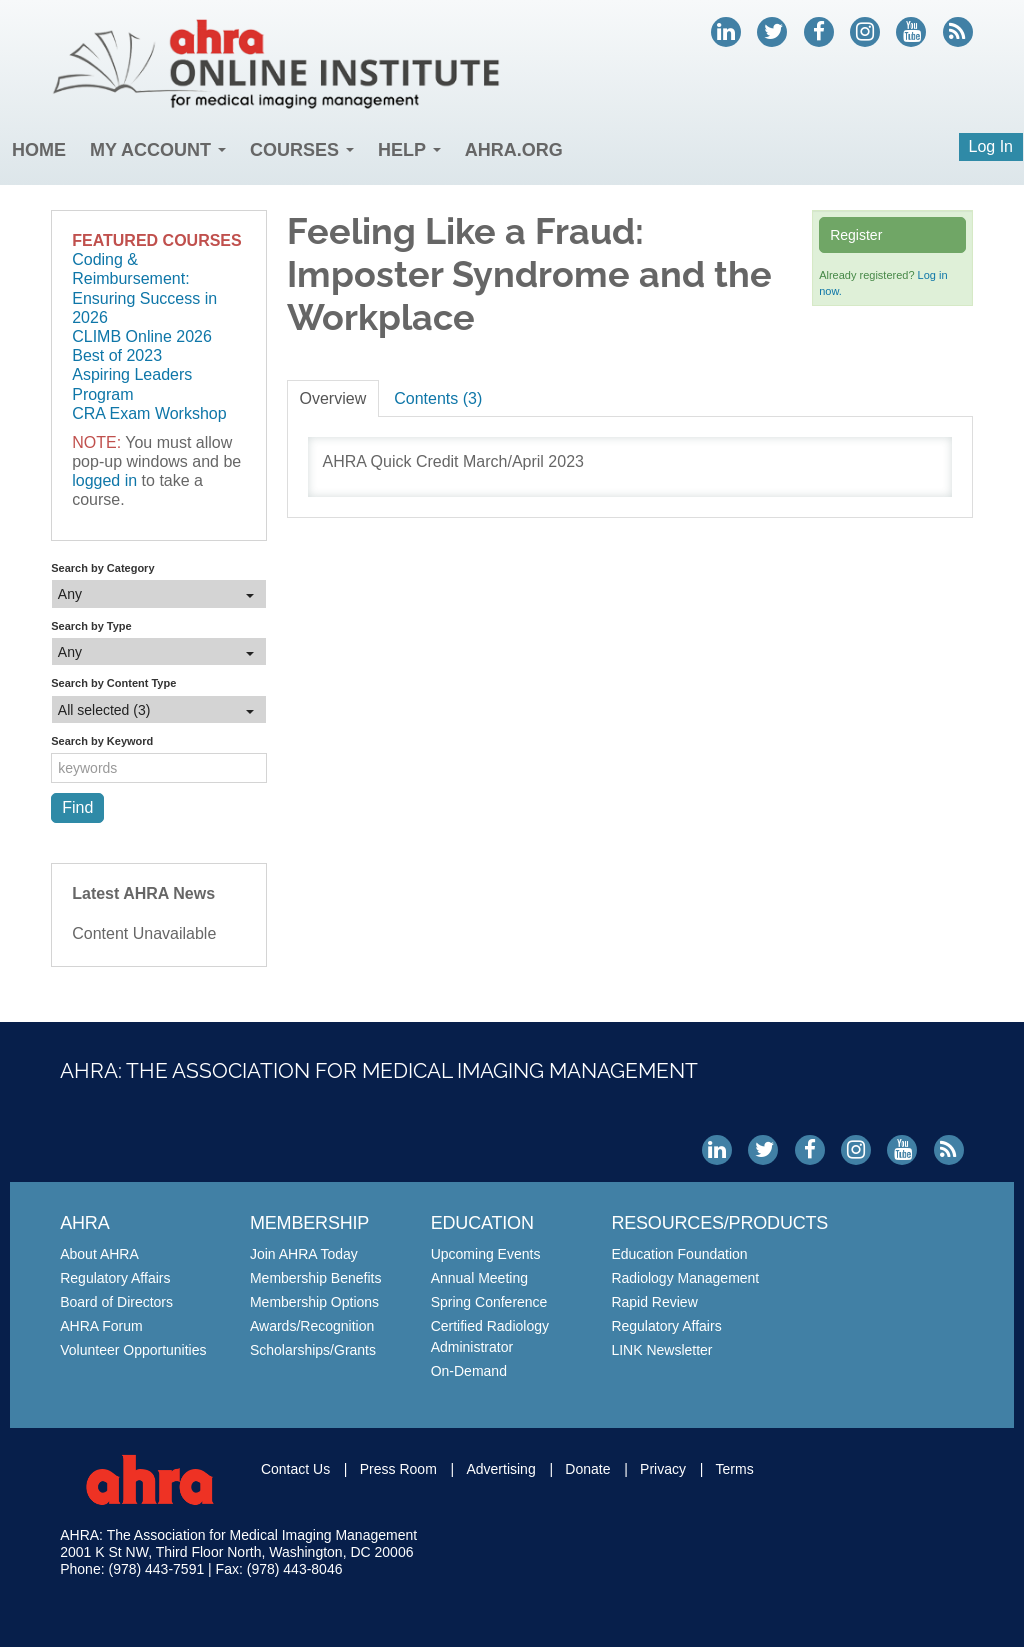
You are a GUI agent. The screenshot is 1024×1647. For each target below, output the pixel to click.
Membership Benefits (316, 1278)
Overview (333, 398)
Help (409, 150)
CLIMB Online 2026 (142, 336)
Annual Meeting (479, 1278)
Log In (991, 146)
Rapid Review (654, 1302)
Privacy (663, 1469)
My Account (158, 150)
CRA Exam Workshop (149, 413)
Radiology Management (685, 1278)
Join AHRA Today (304, 1254)
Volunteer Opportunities (133, 1350)
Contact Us (295, 1469)
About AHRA (99, 1254)
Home (39, 150)
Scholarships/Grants (313, 1350)
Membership (309, 1223)
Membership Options (314, 1302)
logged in (104, 480)
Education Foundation (679, 1254)
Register (856, 235)
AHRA (84, 1223)
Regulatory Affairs (115, 1278)
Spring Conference (489, 1302)
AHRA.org (514, 150)
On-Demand (469, 1371)
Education (482, 1223)
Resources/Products (719, 1223)
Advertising (500, 1469)
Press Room (398, 1469)
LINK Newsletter (661, 1350)
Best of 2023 (117, 355)
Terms (735, 1469)
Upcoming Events (486, 1254)
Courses (302, 150)
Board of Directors (116, 1302)
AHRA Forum (101, 1326)
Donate (587, 1469)
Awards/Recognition (312, 1326)
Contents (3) (438, 398)
